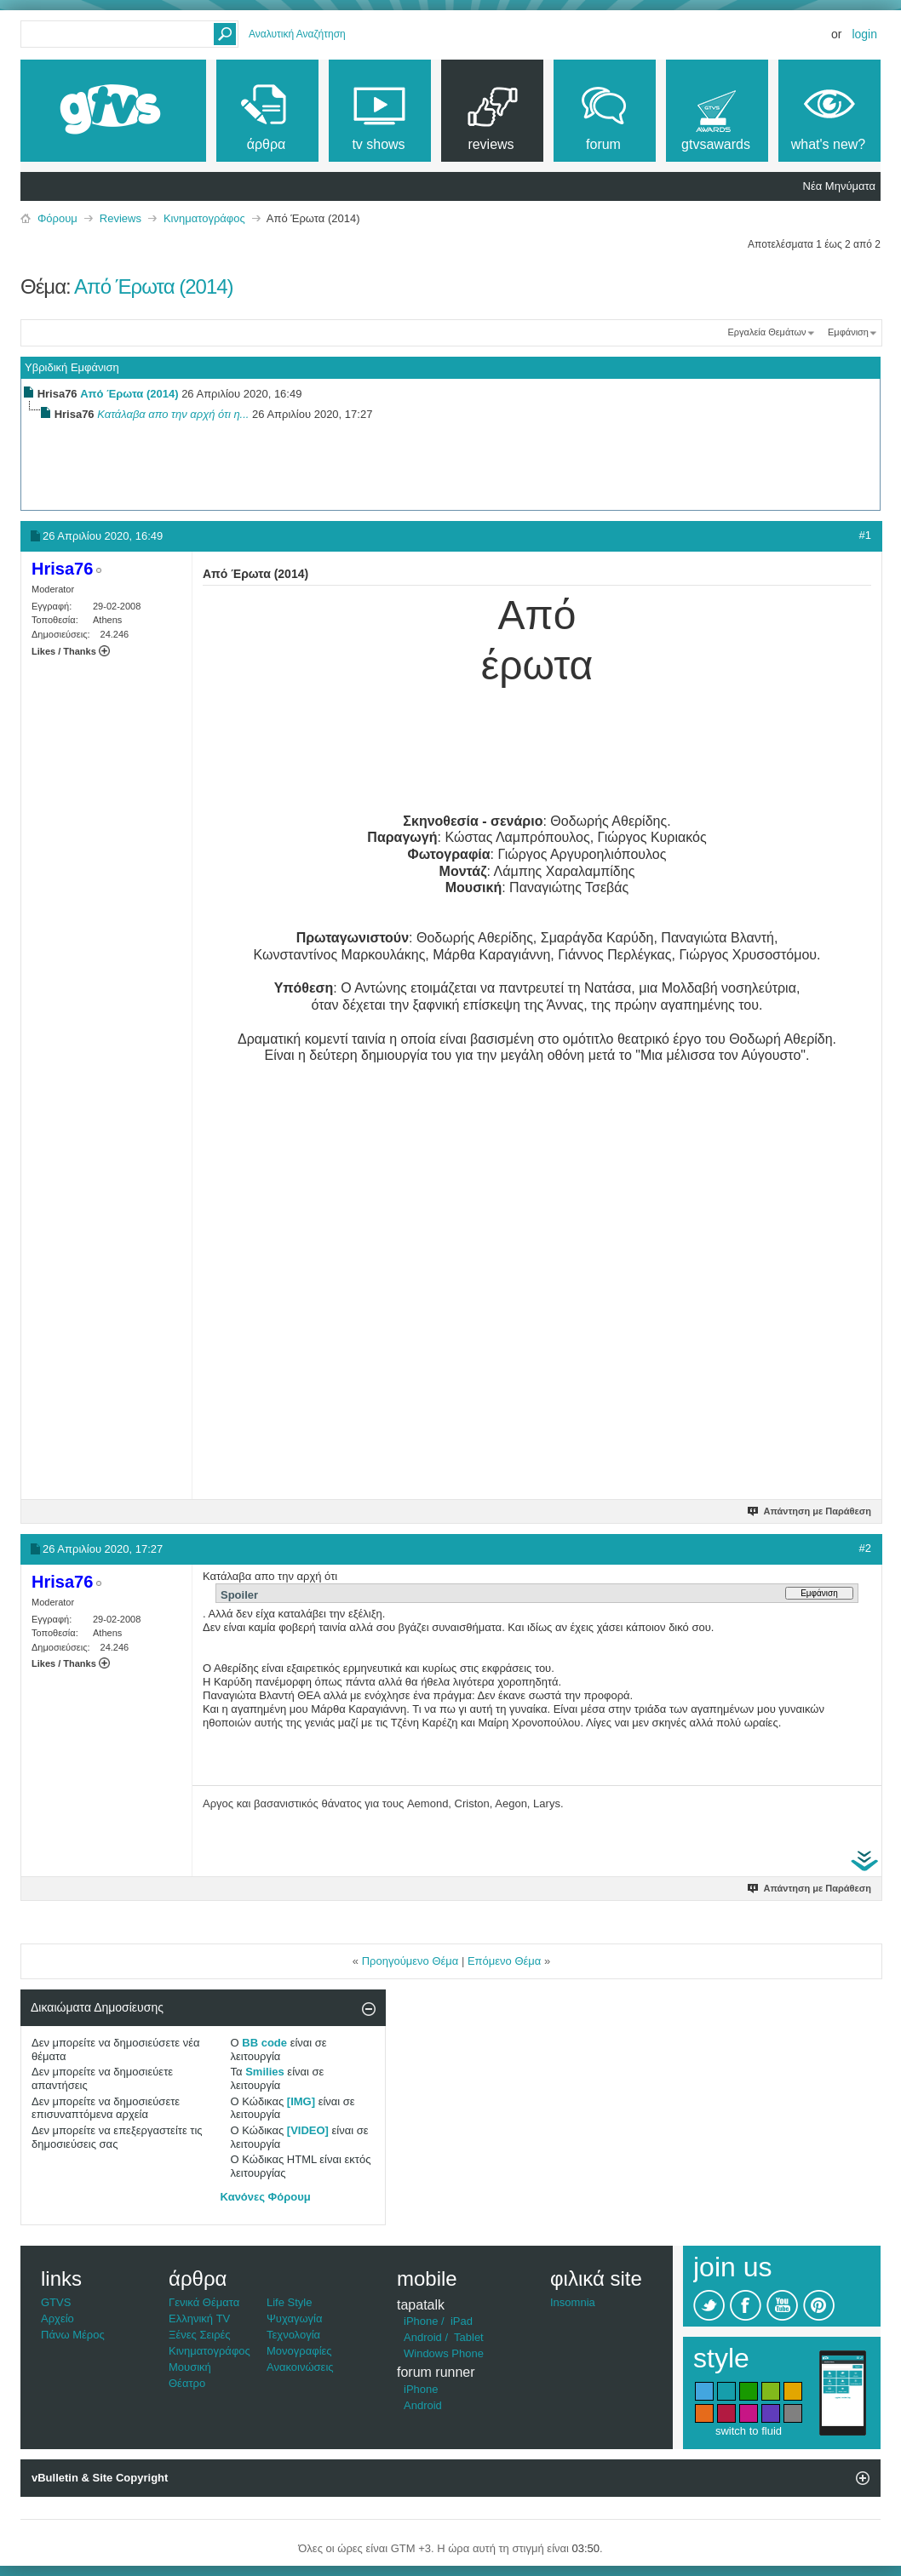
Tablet (469, 2337)
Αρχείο (57, 2318)
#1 (865, 535)
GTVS (56, 2302)
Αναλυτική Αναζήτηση (297, 34)
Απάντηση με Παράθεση (810, 1511)
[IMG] (301, 2101)
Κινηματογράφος (204, 218)
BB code (264, 2042)
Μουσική (190, 2367)
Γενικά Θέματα (204, 2302)
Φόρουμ (57, 218)
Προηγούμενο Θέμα (410, 1961)
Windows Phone (444, 2353)
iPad (461, 2321)
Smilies (264, 2071)
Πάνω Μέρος (73, 2334)
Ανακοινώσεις (300, 2367)
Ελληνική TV (199, 2318)
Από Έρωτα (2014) (153, 286)
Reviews (120, 218)
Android (423, 2337)
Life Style (289, 2302)
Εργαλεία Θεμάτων (766, 332)
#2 (865, 1548)
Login (864, 34)
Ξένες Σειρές (200, 2334)
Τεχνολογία (293, 2334)
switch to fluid (748, 2430)
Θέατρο (187, 2383)
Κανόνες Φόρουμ (266, 2196)
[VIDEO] (308, 2130)
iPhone (421, 2321)
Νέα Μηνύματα (839, 186)
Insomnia (572, 2302)
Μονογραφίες (299, 2350)
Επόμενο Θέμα (504, 1961)
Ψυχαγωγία (295, 2318)
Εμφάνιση (848, 332)
